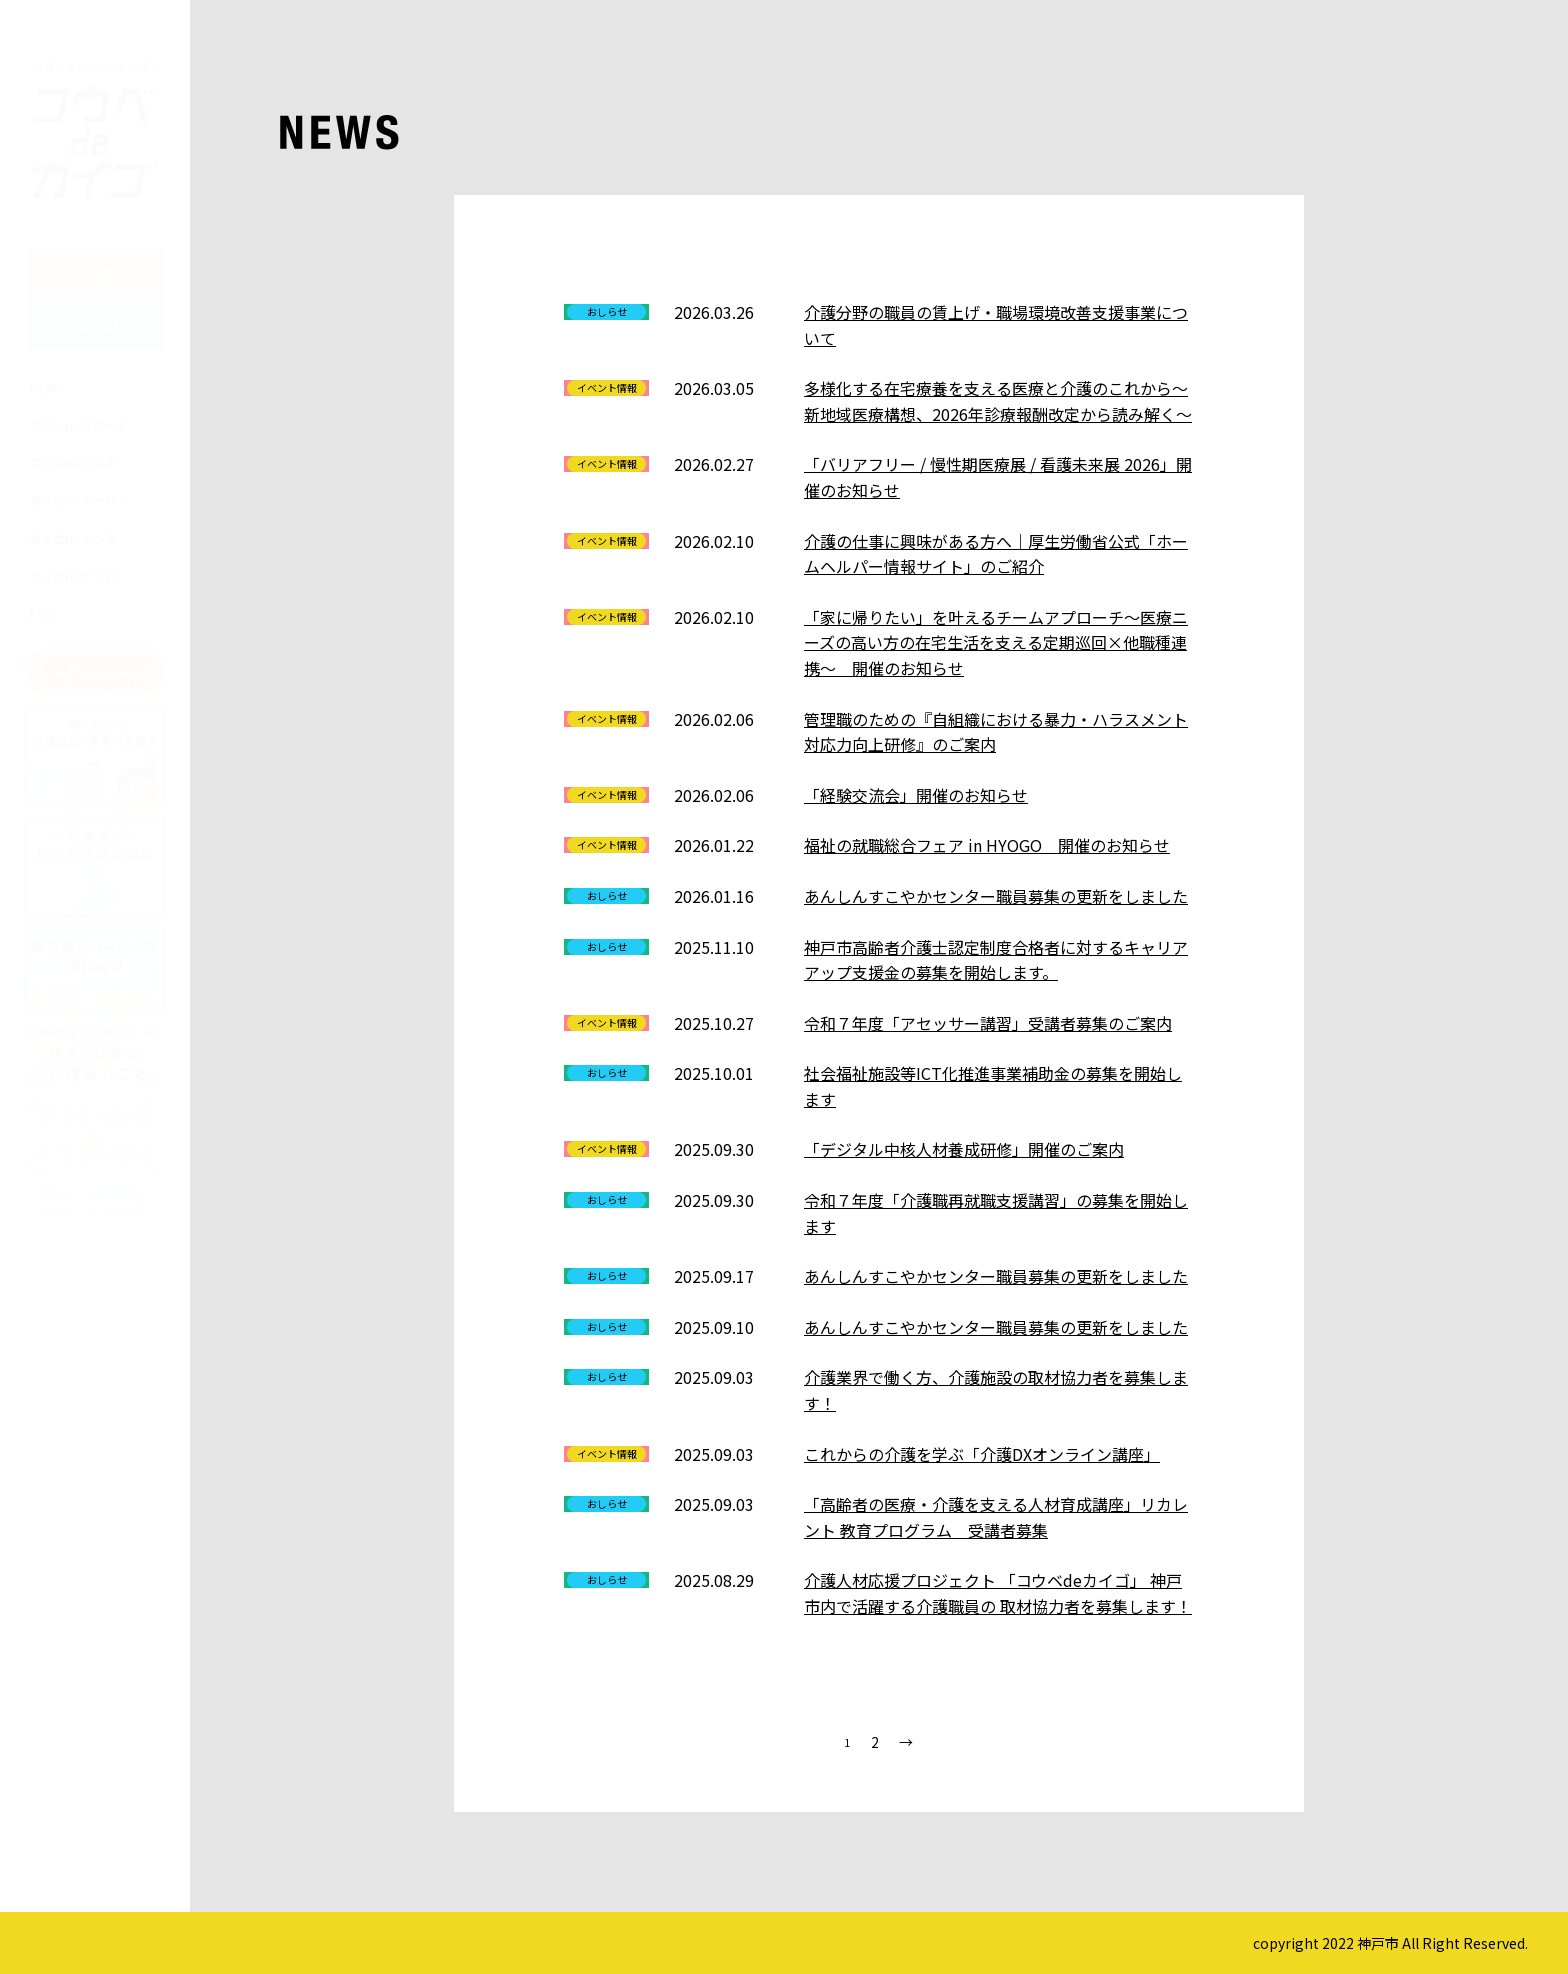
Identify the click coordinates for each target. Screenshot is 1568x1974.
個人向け (96, 253)
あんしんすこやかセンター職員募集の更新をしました (996, 896)
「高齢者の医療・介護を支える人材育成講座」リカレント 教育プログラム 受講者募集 (996, 1517)
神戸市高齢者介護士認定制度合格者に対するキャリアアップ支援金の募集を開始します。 (996, 960)
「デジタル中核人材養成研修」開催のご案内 (964, 1149)
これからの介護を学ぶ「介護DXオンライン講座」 (982, 1454)
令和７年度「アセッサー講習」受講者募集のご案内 (988, 1023)
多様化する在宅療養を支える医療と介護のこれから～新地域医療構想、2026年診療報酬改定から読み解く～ (998, 401)
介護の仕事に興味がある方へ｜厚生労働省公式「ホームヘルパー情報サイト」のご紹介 (996, 554)
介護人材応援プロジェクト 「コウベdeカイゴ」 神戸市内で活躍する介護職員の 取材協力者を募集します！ (998, 1593)
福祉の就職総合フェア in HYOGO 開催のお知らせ (987, 845)
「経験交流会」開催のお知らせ (916, 795)
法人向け (96, 303)
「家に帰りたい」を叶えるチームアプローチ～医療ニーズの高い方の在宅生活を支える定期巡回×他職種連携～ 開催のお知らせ (996, 642)
